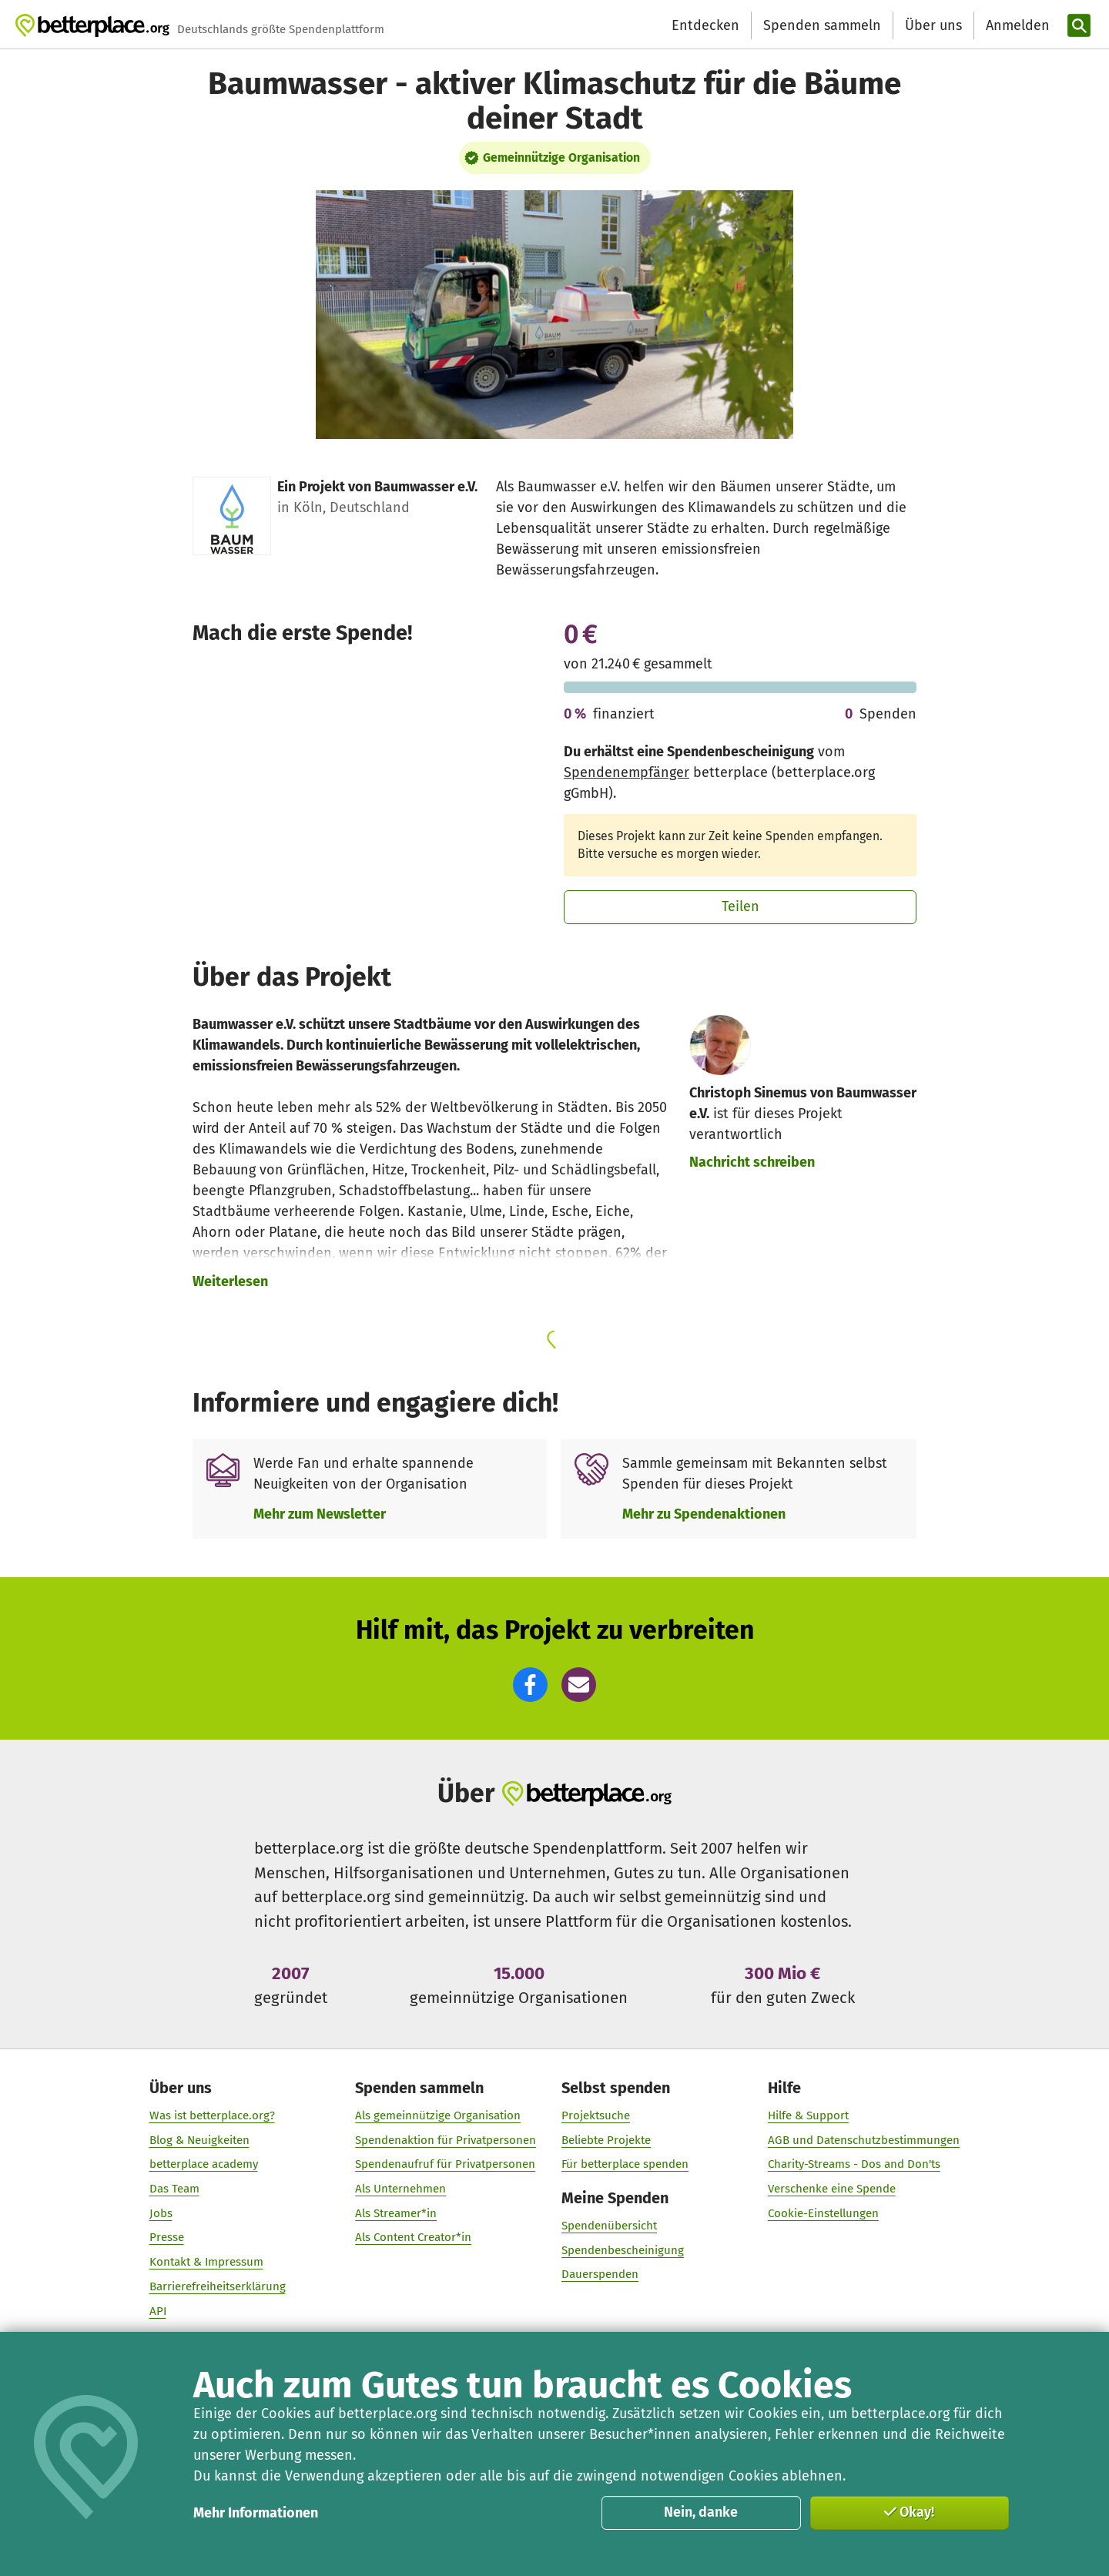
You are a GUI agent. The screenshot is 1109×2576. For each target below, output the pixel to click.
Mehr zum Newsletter (319, 1514)
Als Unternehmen (400, 2189)
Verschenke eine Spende (832, 2189)
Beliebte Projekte (606, 2139)
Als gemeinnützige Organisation (438, 2115)
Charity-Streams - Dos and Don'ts (854, 2164)
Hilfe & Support (808, 2115)
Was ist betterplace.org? (212, 2115)
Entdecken (705, 25)
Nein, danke (701, 2512)
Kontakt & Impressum (206, 2262)
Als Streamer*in (396, 2212)
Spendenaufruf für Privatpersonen (445, 2164)
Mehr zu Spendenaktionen (704, 1514)
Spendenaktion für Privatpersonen (445, 2139)
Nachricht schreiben (752, 1162)
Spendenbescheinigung (622, 2249)
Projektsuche (595, 2115)
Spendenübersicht (609, 2225)
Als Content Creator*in (413, 2237)
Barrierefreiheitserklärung (217, 2286)
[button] (530, 1684)
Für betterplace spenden (625, 2164)
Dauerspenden (599, 2274)
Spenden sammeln (822, 25)
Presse (166, 2237)
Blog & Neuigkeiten (199, 2139)
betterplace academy (203, 2164)
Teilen (740, 906)
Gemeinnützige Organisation (561, 157)
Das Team (174, 2189)
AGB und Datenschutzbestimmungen (864, 2139)
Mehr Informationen (255, 2512)
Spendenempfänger (626, 772)
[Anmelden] (1015, 26)
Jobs (161, 2212)
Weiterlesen (230, 1281)
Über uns (933, 25)
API (157, 2310)
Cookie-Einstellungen (823, 2212)
